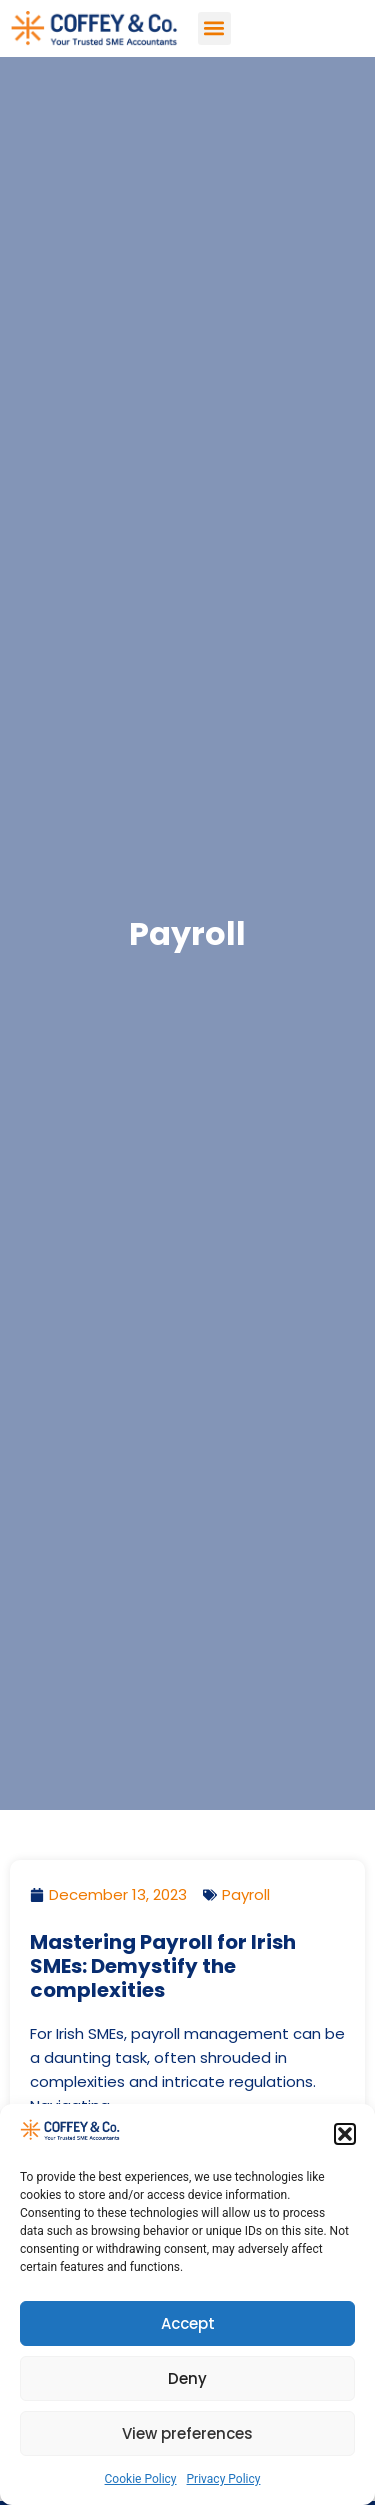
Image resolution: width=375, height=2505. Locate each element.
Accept (188, 2323)
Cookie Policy (141, 2479)
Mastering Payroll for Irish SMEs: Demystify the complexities (163, 1966)
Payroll (246, 1894)
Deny (187, 2378)
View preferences (187, 2433)
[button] (345, 2134)
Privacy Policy (224, 2479)
